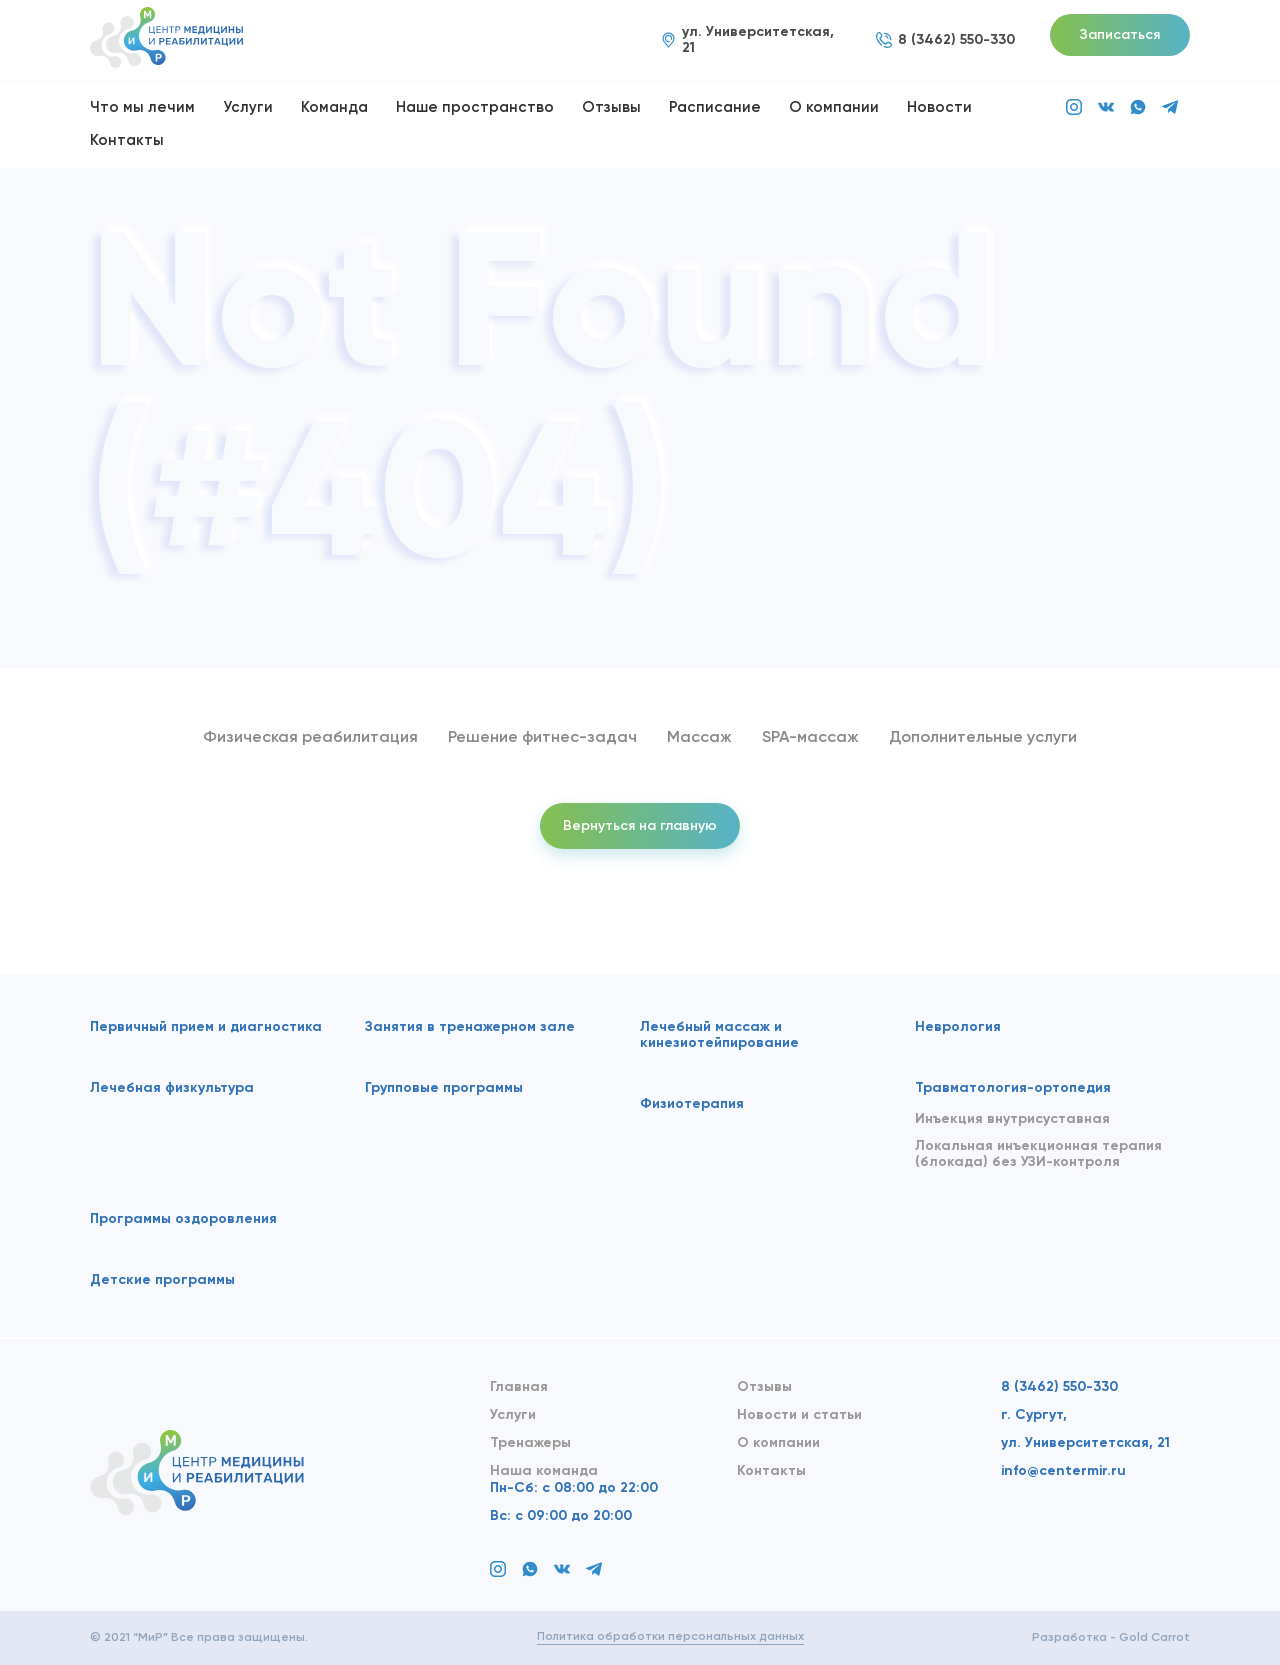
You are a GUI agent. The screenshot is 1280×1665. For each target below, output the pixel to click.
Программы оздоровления (183, 1219)
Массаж (699, 738)
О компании (834, 107)
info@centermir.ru (1063, 1471)
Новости (939, 107)
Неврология (958, 1027)
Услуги (248, 107)
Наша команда (544, 1471)
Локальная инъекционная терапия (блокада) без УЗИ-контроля (1038, 1154)
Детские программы (162, 1280)
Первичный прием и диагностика (206, 1027)
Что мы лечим (142, 107)
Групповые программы (444, 1088)
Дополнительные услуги (983, 738)
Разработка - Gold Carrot (1111, 1638)
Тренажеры (530, 1443)
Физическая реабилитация (310, 738)
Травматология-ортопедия (1013, 1088)
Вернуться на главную (640, 826)
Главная (519, 1387)
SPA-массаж (810, 738)
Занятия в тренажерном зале (470, 1027)
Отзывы (611, 107)
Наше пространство (475, 107)
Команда (334, 107)
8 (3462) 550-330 (1059, 1387)
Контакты (127, 140)
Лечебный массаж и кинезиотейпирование (719, 1035)
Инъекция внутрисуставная (1012, 1119)
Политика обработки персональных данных (670, 1637)
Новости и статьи (799, 1415)
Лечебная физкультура (172, 1088)
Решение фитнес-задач (542, 738)
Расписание (715, 107)
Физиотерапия (692, 1104)
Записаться (1120, 35)
